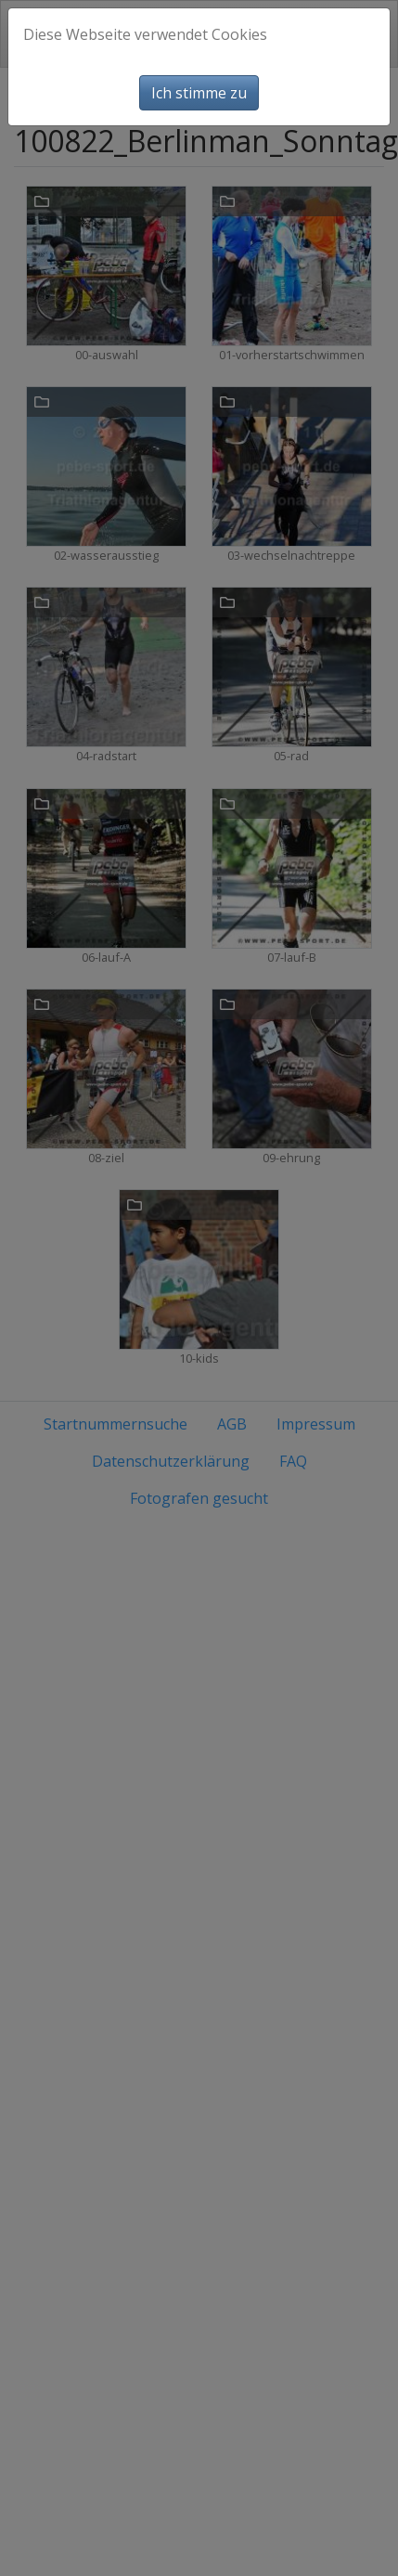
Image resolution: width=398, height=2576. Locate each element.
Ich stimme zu (199, 93)
